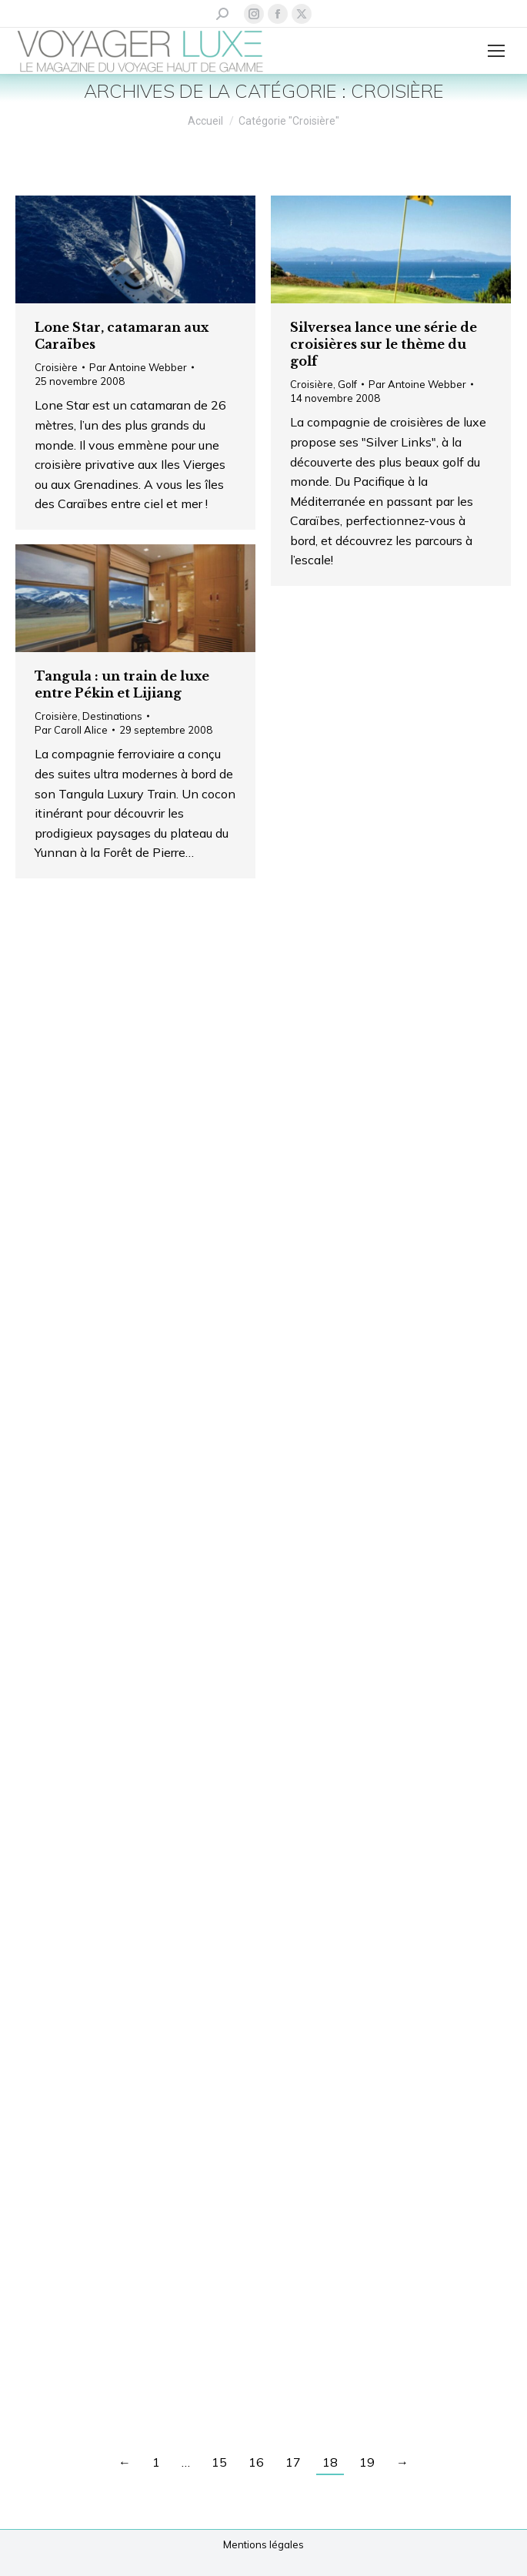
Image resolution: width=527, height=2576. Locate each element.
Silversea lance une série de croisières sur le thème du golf (383, 344)
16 (256, 2462)
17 (293, 2462)
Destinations (112, 716)
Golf (347, 384)
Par (138, 367)
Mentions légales (263, 2544)
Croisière (56, 367)
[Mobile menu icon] (496, 50)
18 (330, 2462)
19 (367, 2462)
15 (219, 2462)
